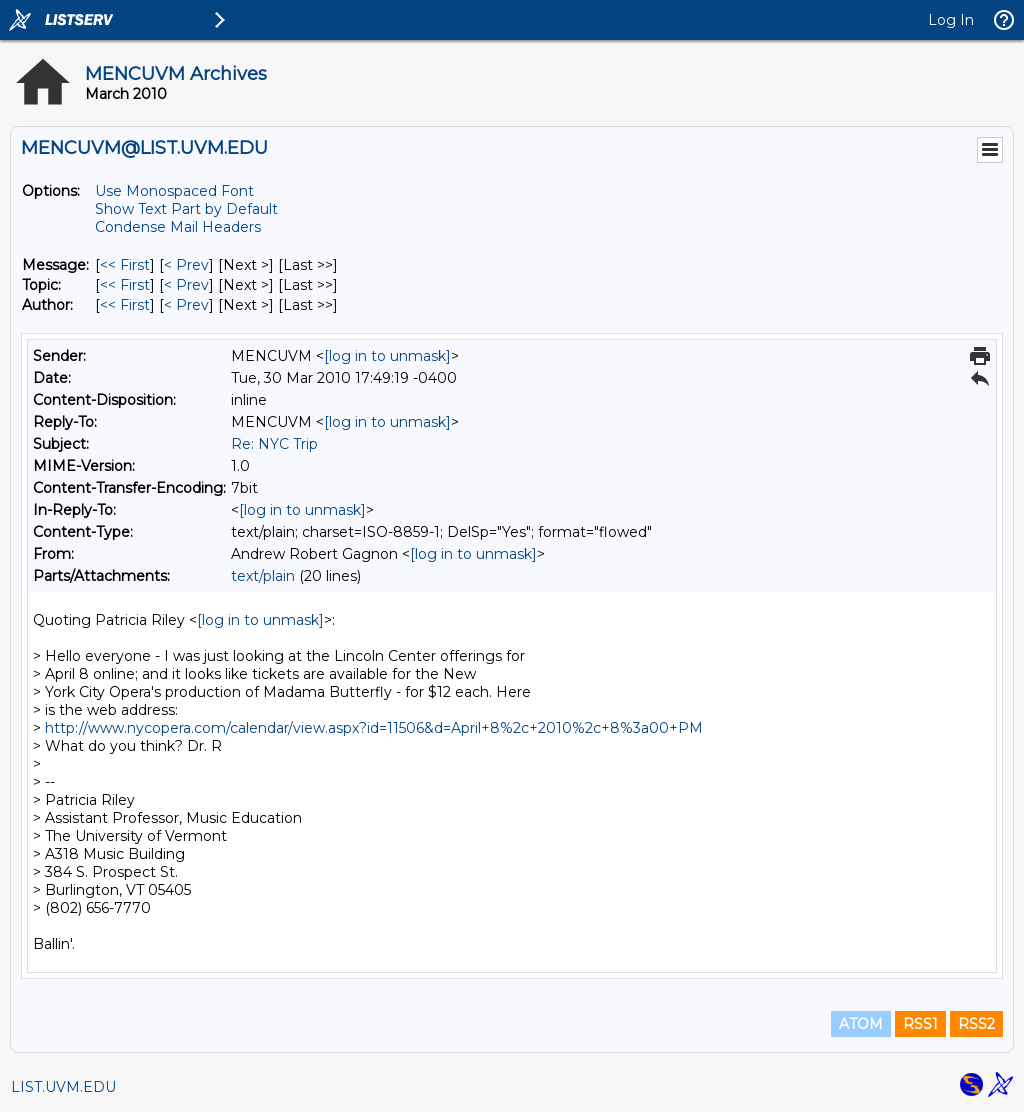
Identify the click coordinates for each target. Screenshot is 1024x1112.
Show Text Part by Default (186, 209)
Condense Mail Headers (178, 227)
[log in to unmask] (387, 356)
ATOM (861, 1024)
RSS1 (920, 1024)
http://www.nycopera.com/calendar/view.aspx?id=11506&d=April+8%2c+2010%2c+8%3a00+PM (374, 728)
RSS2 (976, 1024)
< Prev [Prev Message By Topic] (186, 285)
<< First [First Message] (125, 265)
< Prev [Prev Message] (186, 265)
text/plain (263, 576)
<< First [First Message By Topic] (125, 285)
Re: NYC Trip (274, 444)
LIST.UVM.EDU (63, 1087)
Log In (951, 20)
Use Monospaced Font (174, 191)
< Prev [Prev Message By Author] (186, 305)
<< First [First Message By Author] (125, 305)
